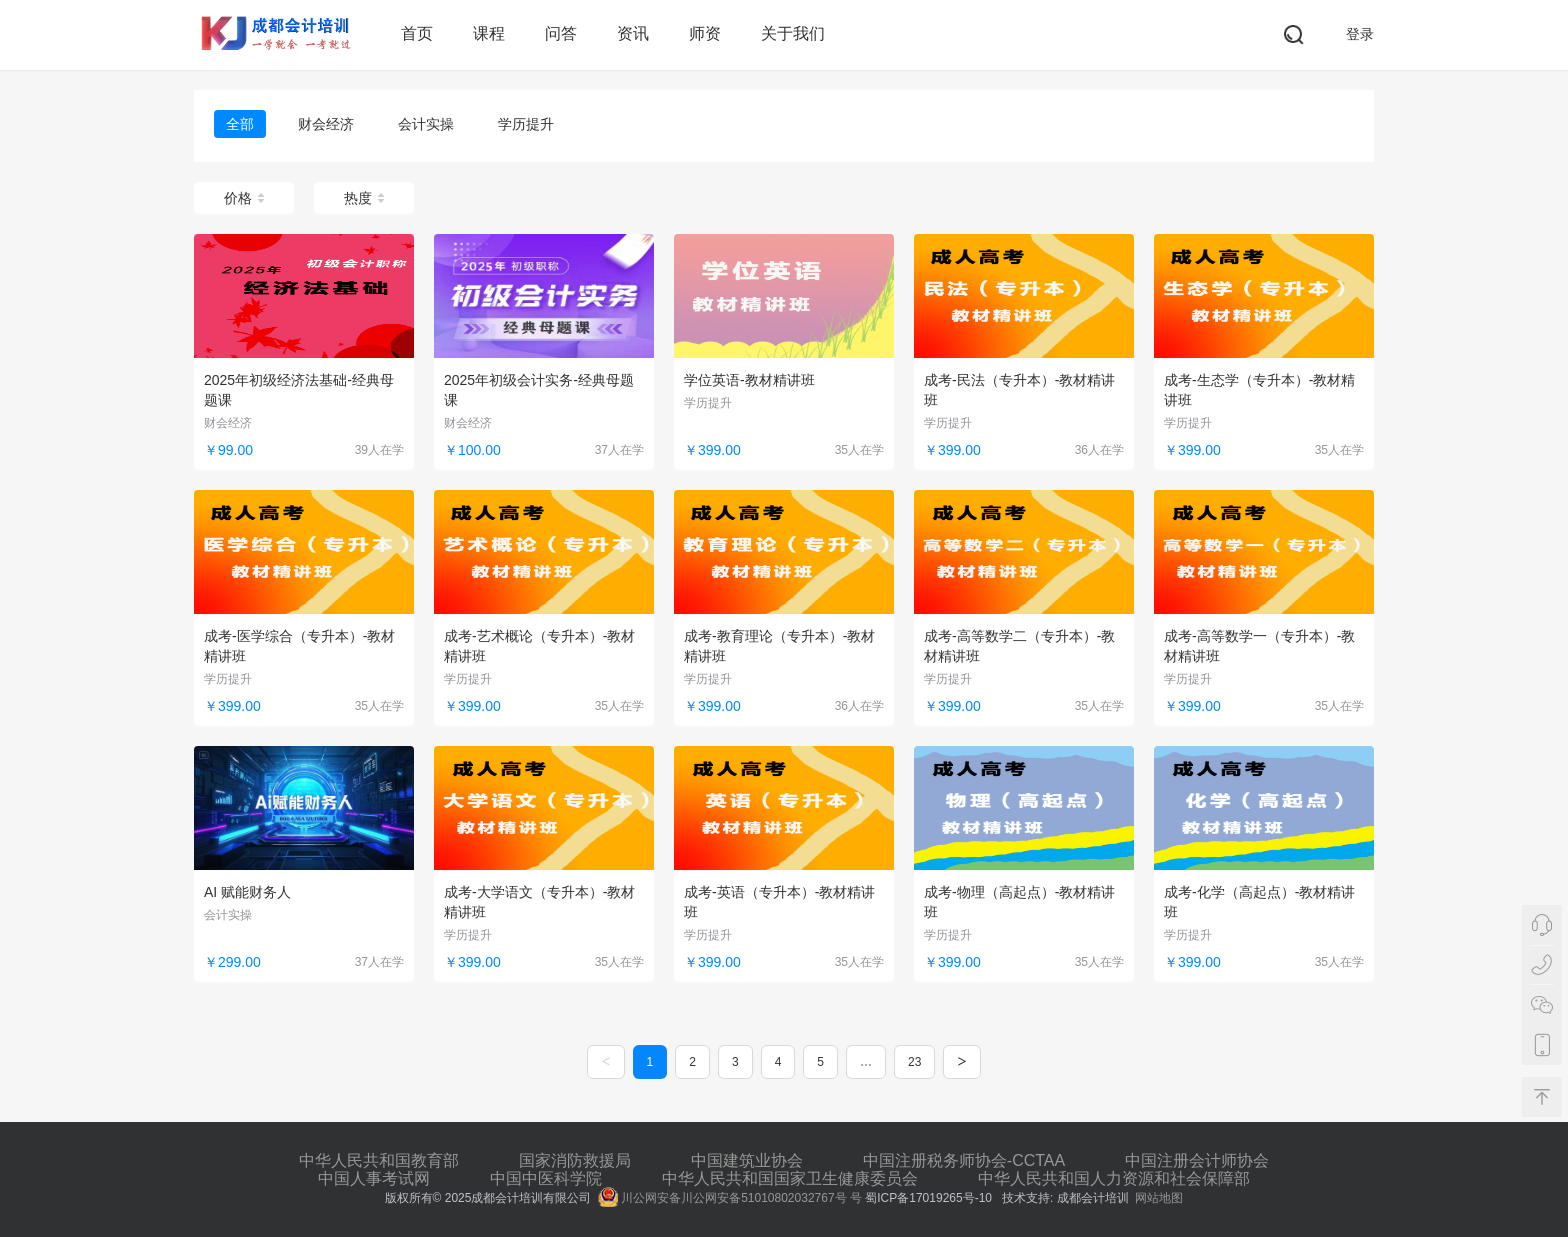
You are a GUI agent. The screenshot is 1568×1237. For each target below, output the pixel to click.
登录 (1360, 34)
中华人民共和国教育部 (379, 1160)
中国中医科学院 (546, 1178)
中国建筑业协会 (747, 1160)
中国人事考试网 (374, 1178)
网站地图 (1159, 1198)
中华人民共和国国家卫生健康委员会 (790, 1178)
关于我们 (793, 33)
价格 (244, 198)
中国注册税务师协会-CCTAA (964, 1160)
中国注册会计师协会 (1197, 1160)
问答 (561, 33)
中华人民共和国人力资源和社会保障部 (1114, 1178)
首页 (417, 33)
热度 (364, 198)
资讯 (633, 33)
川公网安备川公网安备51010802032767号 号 (730, 1198)
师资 (705, 33)
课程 (489, 33)
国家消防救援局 (575, 1160)
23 (914, 1062)
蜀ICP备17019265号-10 (930, 1198)
